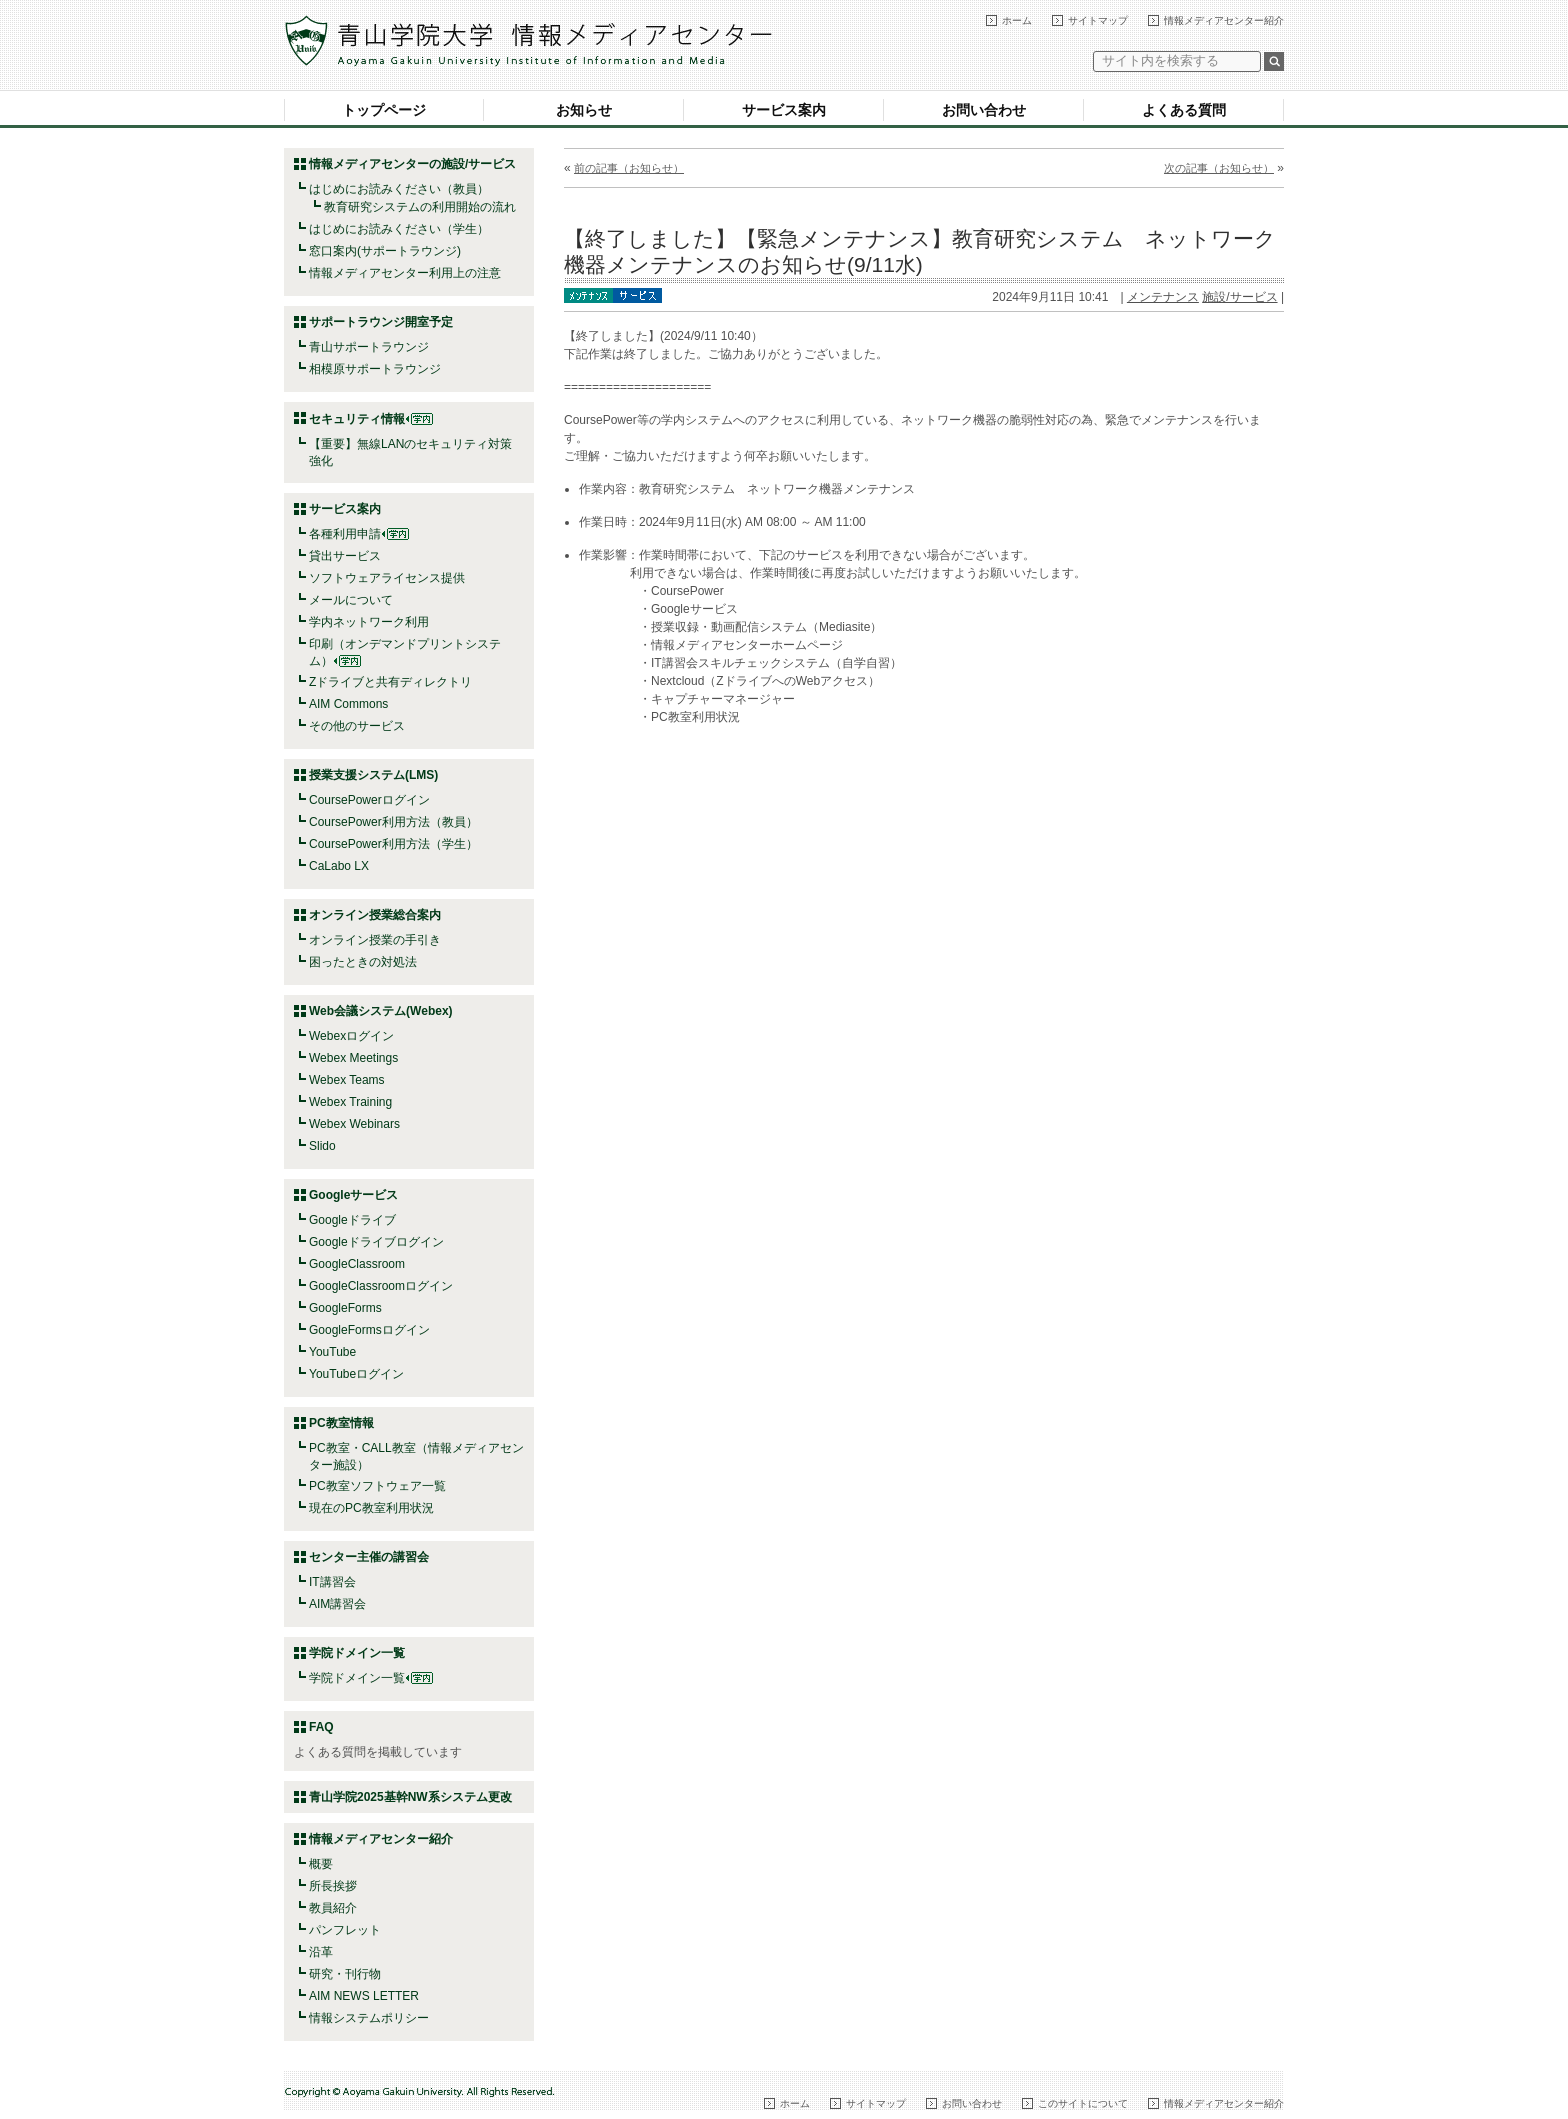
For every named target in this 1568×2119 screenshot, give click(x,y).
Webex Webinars (354, 1124)
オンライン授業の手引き (375, 940)
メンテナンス (1163, 297)
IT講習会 (332, 1582)
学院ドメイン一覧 (371, 1678)
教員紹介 (333, 1908)
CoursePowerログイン (369, 800)
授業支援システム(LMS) (373, 775)
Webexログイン (351, 1036)
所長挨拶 (333, 1886)
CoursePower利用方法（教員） (393, 822)
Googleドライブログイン (376, 1242)
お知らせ (584, 110)
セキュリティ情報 (371, 419)
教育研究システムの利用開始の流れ (420, 207)
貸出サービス (345, 556)
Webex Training (350, 1102)
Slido (322, 1146)
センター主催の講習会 (369, 1557)
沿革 (321, 1952)
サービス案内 (784, 110)
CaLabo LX (339, 866)
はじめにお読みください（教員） (399, 189)
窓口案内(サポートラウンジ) (385, 251)
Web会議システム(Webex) (381, 1011)
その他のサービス (357, 726)
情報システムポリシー (369, 2018)
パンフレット (345, 1930)
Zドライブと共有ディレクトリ (390, 682)
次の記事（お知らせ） (1219, 168)
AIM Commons (348, 704)
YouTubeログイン (356, 1374)
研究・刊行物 (345, 1974)
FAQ (321, 1727)
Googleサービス (353, 1195)
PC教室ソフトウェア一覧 (377, 1486)
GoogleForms (345, 1308)
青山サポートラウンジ (369, 347)
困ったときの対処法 (363, 962)
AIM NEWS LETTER (364, 1996)
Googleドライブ (352, 1220)
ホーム (1017, 20)
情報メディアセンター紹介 (1224, 20)
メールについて (351, 600)
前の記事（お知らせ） (629, 168)
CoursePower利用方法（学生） (393, 844)
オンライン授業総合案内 (375, 915)
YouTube (332, 1352)
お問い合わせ (984, 110)
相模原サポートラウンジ (375, 369)
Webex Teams (347, 1080)
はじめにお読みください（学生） (399, 229)
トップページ (384, 110)
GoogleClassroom (357, 1264)
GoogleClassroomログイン (381, 1286)
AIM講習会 (337, 1604)
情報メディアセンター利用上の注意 (405, 273)
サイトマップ (1098, 20)
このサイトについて (1083, 2103)
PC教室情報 (341, 1423)
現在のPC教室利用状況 (371, 1508)
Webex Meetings (353, 1058)
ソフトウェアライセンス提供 (387, 578)
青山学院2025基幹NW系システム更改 (410, 1797)
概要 (321, 1864)
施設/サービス (1239, 297)
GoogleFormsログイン (369, 1330)
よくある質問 (1184, 110)
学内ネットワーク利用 (369, 622)
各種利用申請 (345, 534)
